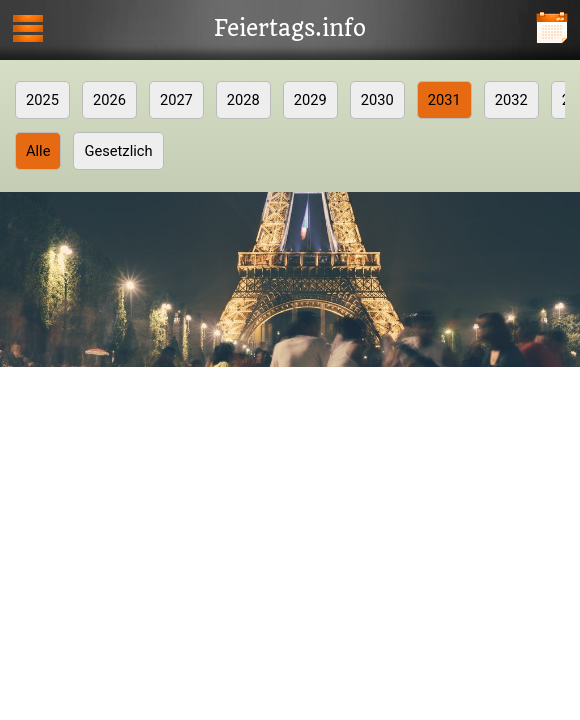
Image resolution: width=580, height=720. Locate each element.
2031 (444, 100)
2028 (243, 100)
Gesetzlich (118, 151)
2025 (42, 100)
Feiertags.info (290, 29)
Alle (38, 151)
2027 (176, 100)
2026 (109, 100)
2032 (511, 100)
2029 (310, 100)
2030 (377, 100)
